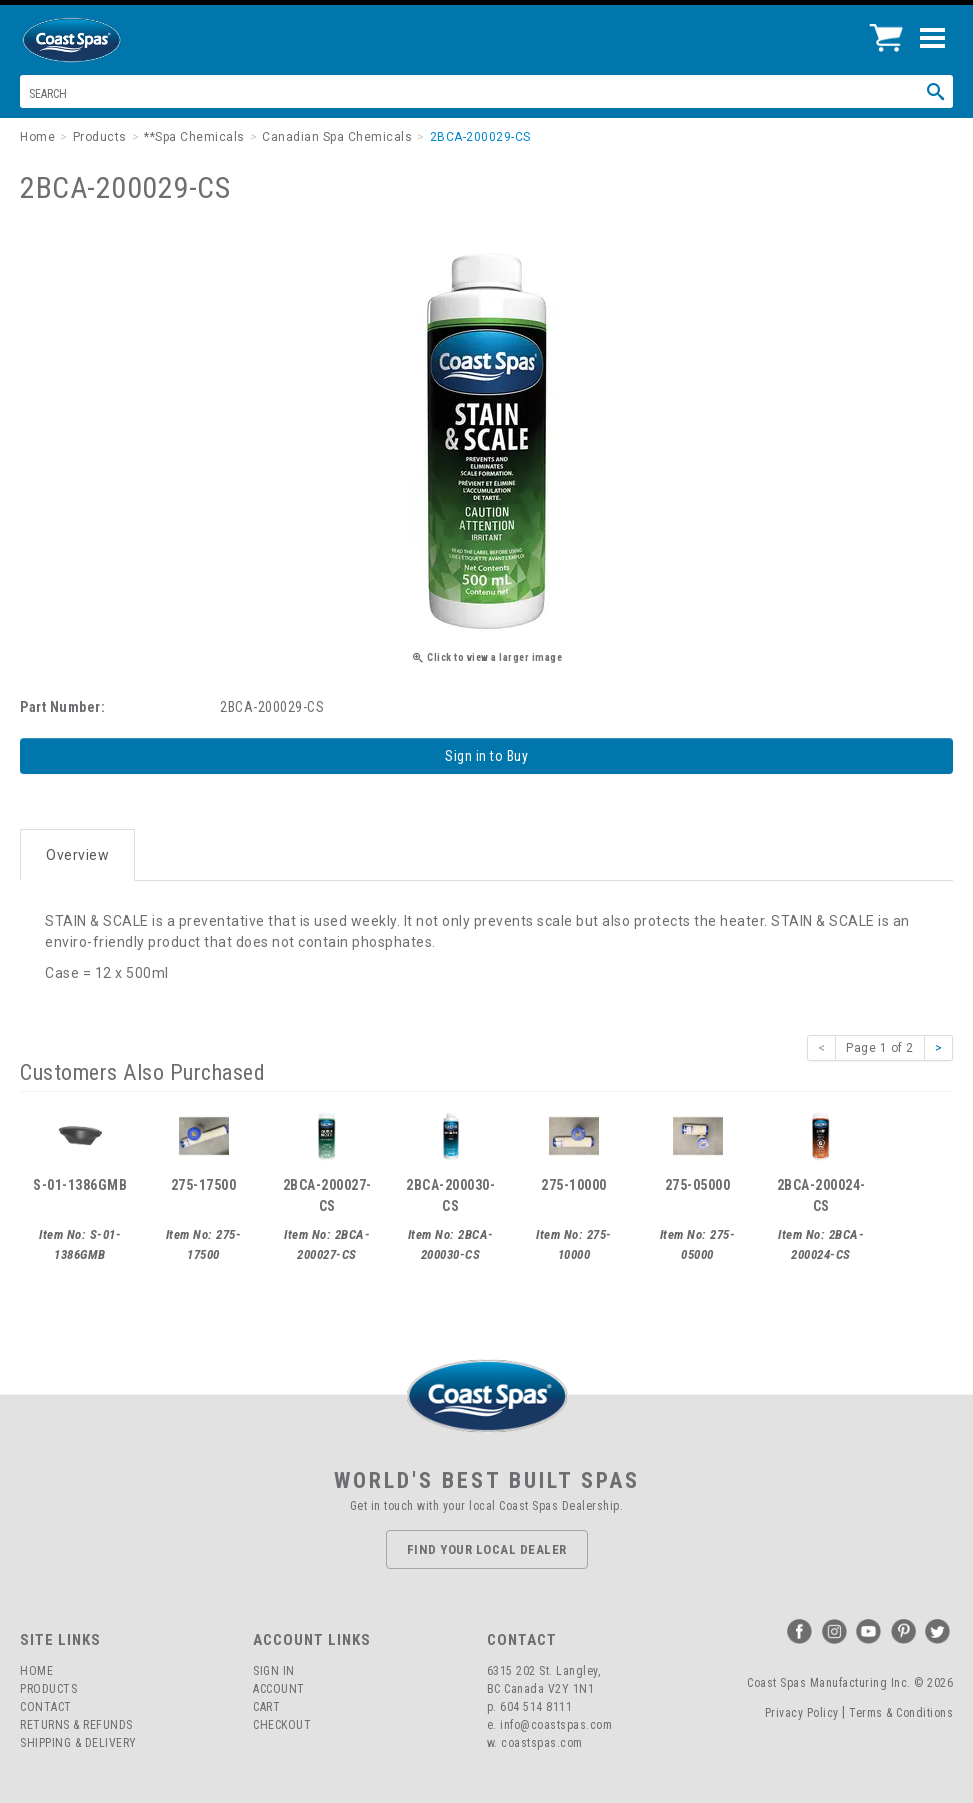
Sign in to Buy (486, 756)
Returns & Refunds (76, 1725)
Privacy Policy (802, 1713)
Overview (77, 855)
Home (36, 1671)
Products (48, 1689)
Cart (266, 1707)
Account (279, 1689)
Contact (46, 1707)
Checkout (282, 1725)
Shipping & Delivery (78, 1743)
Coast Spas (105, 40)
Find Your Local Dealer (487, 1549)
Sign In (274, 1671)
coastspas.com (542, 1743)
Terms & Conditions (901, 1713)
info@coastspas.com (556, 1725)
